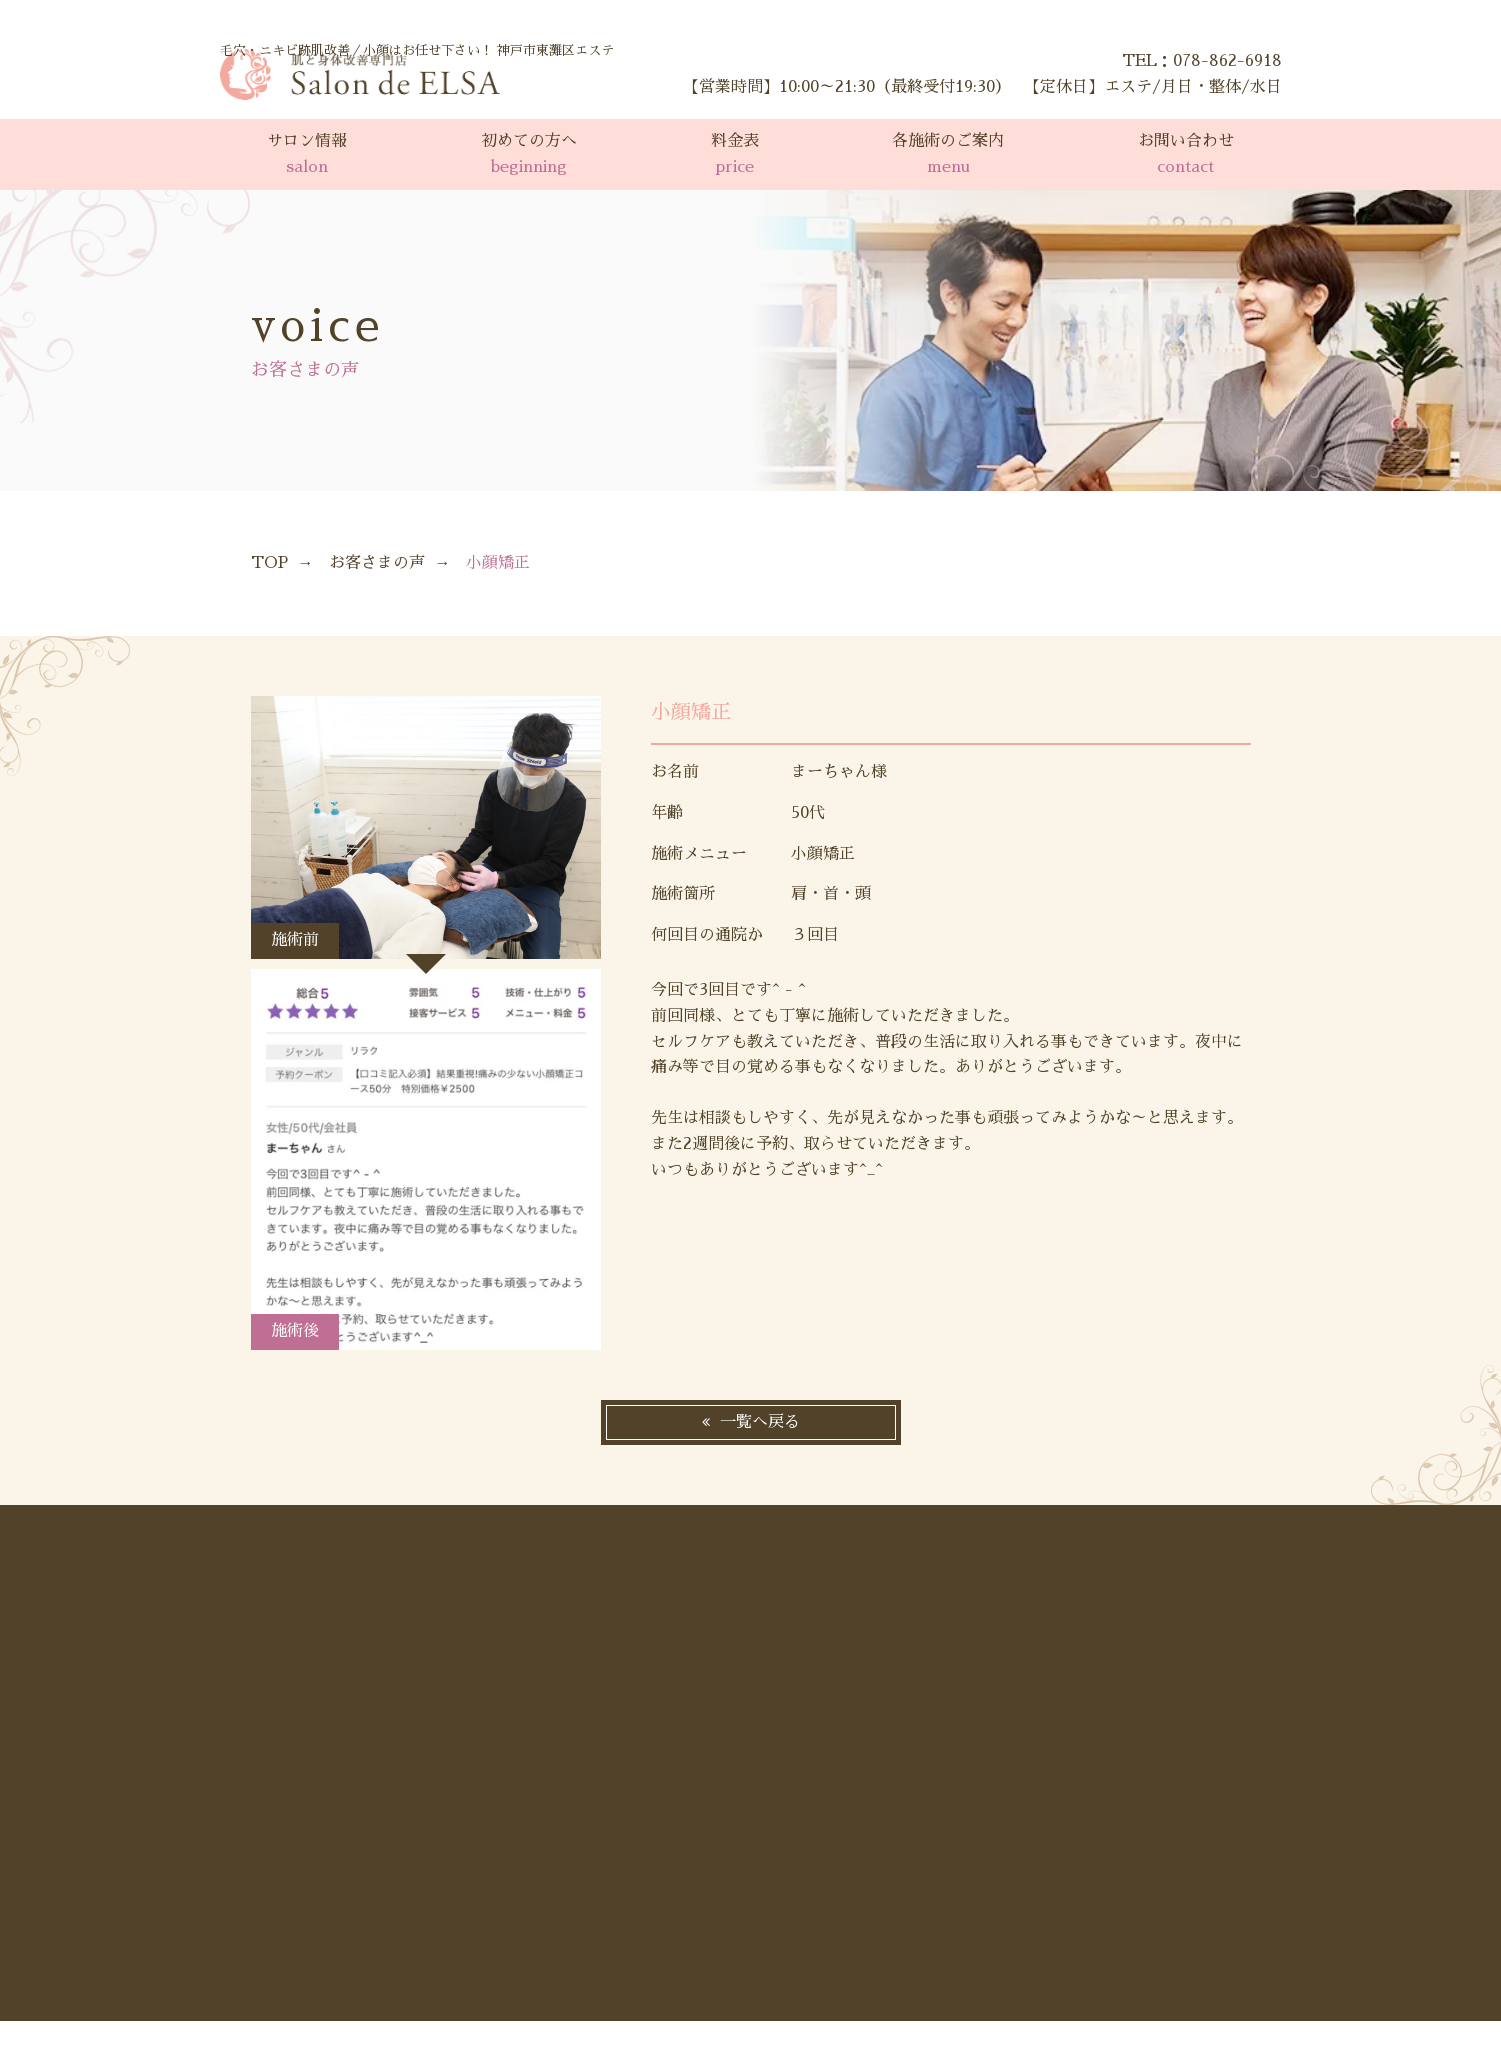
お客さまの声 (377, 563)
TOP (269, 563)
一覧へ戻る (760, 1422)
